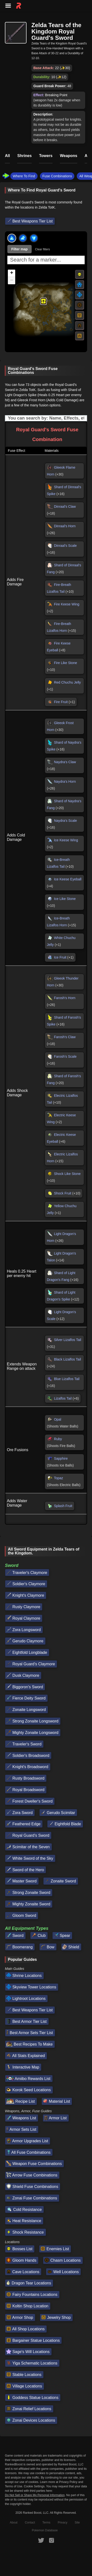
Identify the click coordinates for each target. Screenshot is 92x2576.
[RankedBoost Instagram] (51, 2540)
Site (77, 2522)
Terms (46, 2522)
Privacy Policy (68, 2482)
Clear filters (42, 249)
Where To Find (24, 176)
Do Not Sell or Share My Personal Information (35, 2495)
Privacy (62, 2522)
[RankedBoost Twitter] (41, 2540)
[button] (43, 301)
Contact (30, 2522)
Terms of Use (13, 2486)
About (13, 2522)
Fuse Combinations (57, 176)
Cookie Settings (34, 2486)
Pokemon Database (45, 2530)
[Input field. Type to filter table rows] (46, 418)
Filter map (19, 249)
